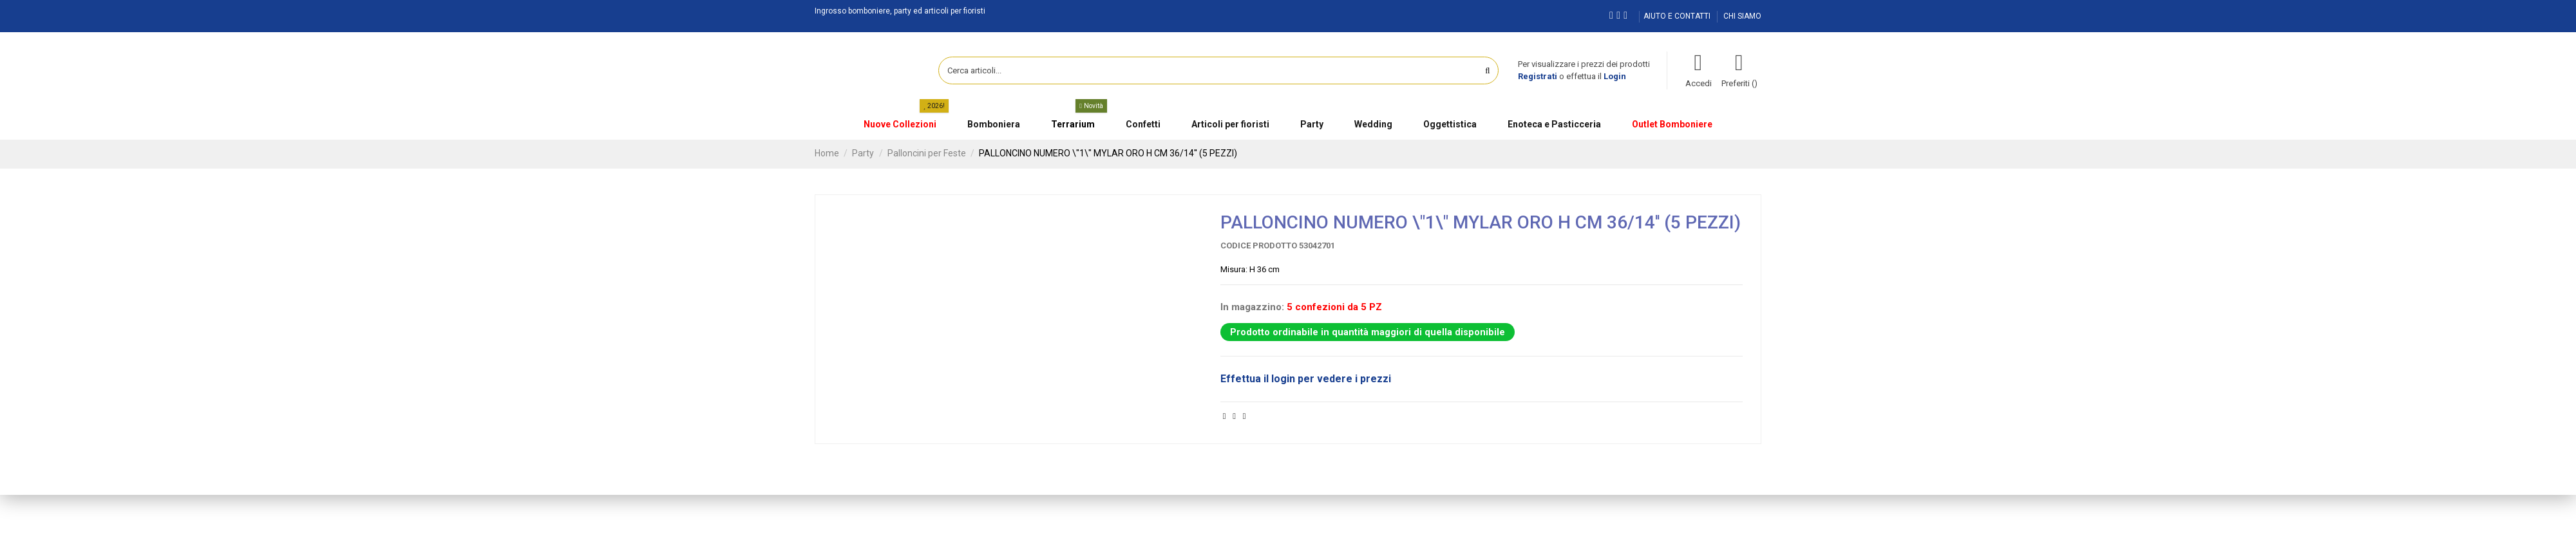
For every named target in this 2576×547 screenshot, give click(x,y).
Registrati (1537, 76)
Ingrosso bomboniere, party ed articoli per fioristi (900, 10)
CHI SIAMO (1742, 16)
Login (1615, 76)
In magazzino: (1252, 307)
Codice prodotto (1258, 245)
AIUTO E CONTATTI (1677, 16)
